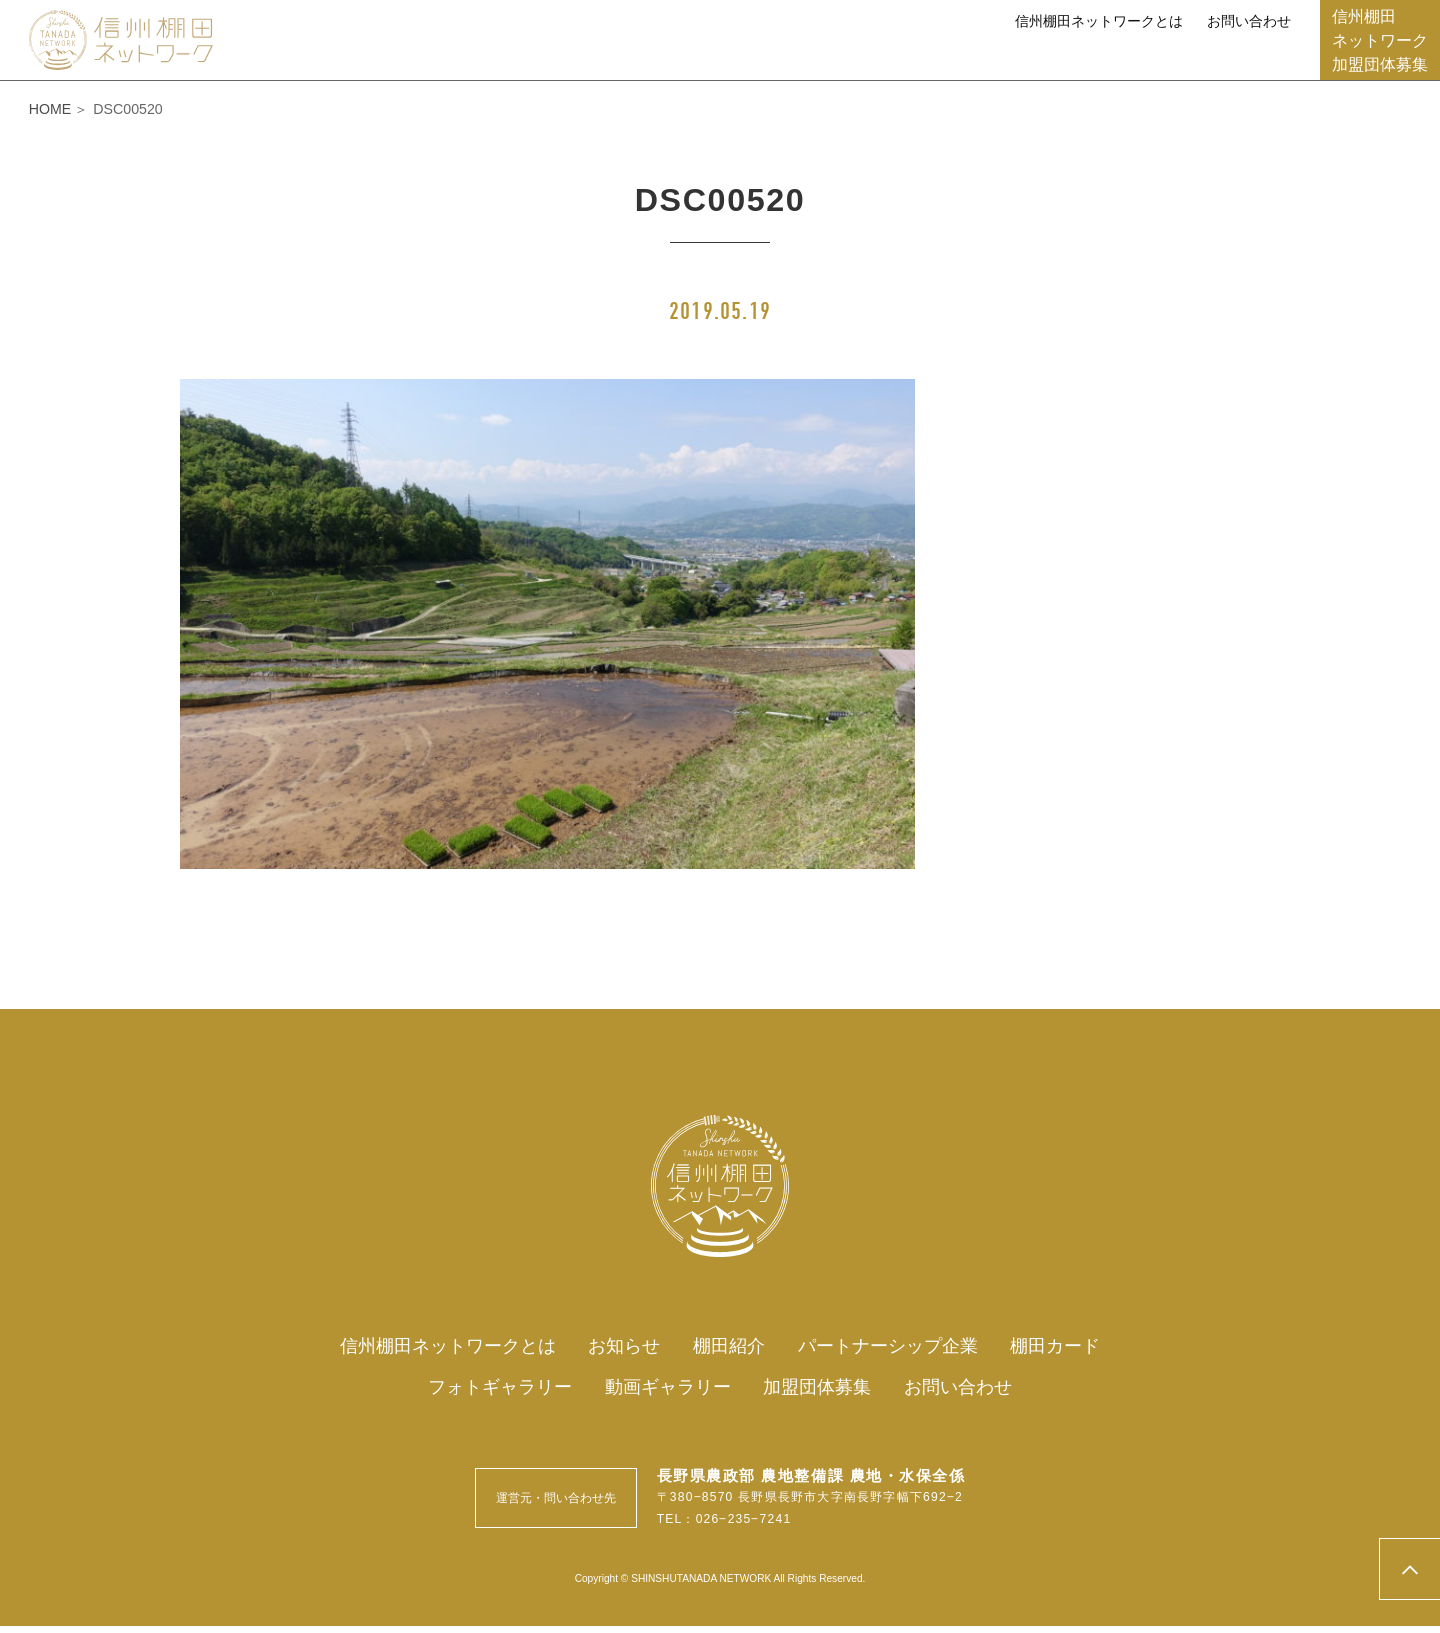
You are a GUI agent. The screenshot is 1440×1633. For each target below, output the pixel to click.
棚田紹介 (586, 55)
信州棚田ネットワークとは (1099, 21)
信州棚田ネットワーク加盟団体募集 (1380, 40)
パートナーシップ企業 (745, 55)
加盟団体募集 (826, 1392)
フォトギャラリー (1061, 55)
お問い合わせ (1249, 21)
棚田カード (912, 55)
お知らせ (482, 55)
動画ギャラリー (1228, 55)
